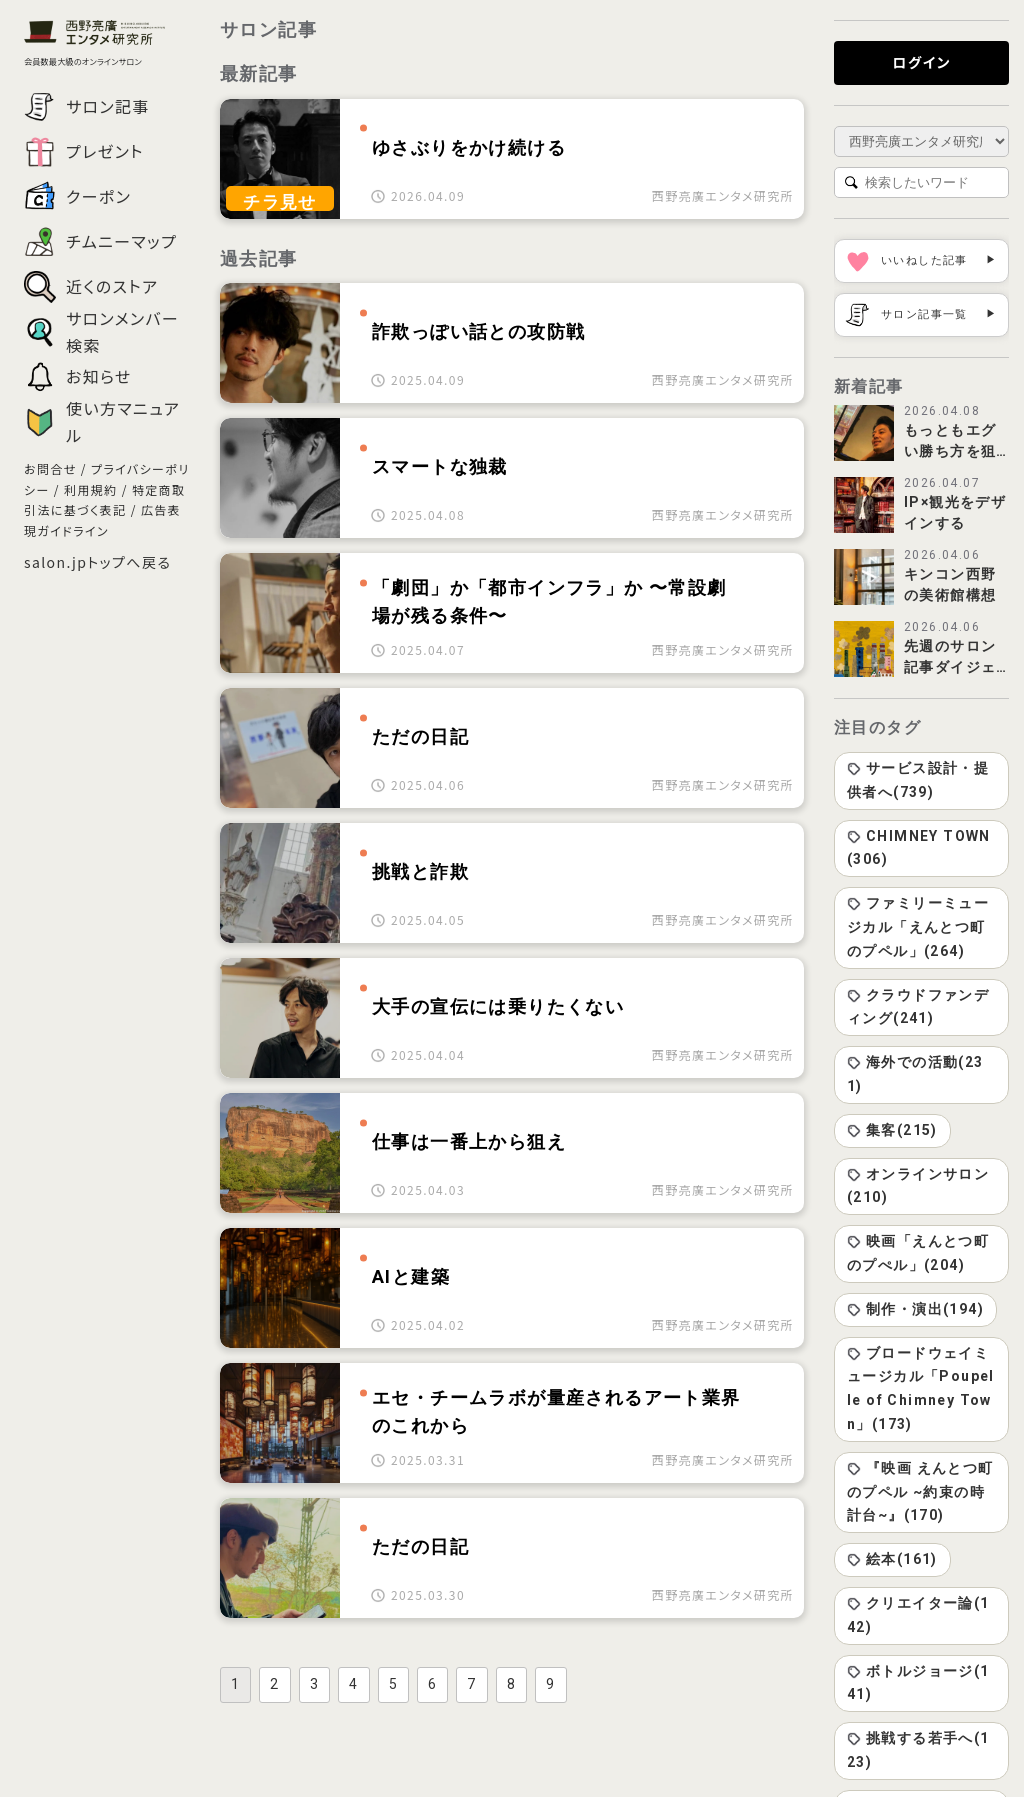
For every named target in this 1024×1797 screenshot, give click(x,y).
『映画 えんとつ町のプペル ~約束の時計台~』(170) (920, 1492)
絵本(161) (892, 1559)
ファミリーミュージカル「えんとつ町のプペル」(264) (918, 927)
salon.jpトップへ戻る (97, 562)
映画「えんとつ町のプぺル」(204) (918, 1253)
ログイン (921, 62)
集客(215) (892, 1130)
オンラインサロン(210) (918, 1186)
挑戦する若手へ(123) (918, 1750)
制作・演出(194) (915, 1309)
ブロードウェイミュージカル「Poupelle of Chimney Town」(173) (921, 1388)
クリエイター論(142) (918, 1615)
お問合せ (50, 468)
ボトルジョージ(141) (918, 1683)
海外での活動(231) (915, 1074)
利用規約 (91, 489)
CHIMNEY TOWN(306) (919, 848)
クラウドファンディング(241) (918, 1007)
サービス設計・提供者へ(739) (918, 780)
